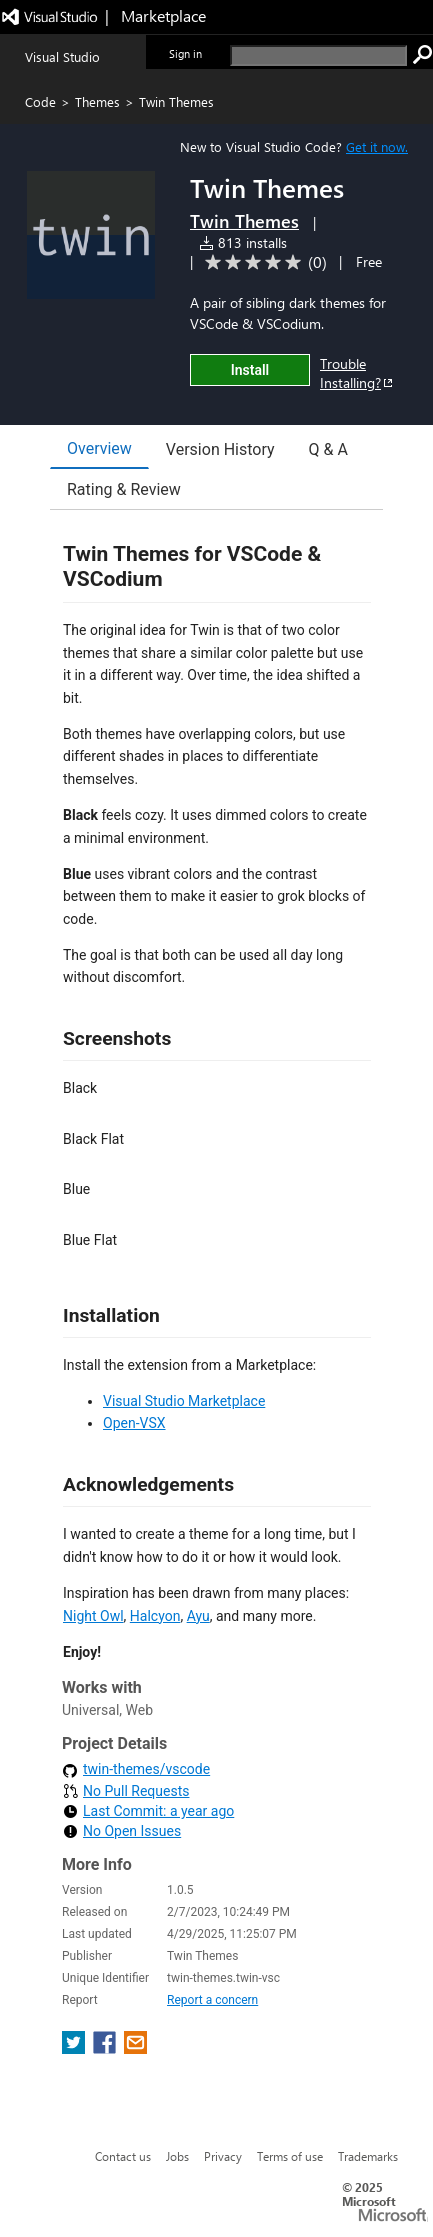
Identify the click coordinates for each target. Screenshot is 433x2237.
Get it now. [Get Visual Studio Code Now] (377, 146)
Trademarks (368, 2156)
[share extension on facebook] (106, 2048)
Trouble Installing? (357, 373)
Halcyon (155, 1616)
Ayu (198, 1616)
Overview (99, 448)
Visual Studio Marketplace (184, 1401)
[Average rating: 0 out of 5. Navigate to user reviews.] (262, 262)
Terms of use (290, 2156)
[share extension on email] (135, 2048)
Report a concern (212, 2000)
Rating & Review (124, 489)
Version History (220, 449)
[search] (318, 55)
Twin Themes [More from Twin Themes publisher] (244, 221)
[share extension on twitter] (75, 2048)
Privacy (223, 2156)
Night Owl (93, 1616)
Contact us (123, 2156)
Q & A (328, 449)
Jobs (177, 2156)
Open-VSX (134, 1423)
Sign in (185, 53)
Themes (97, 101)
